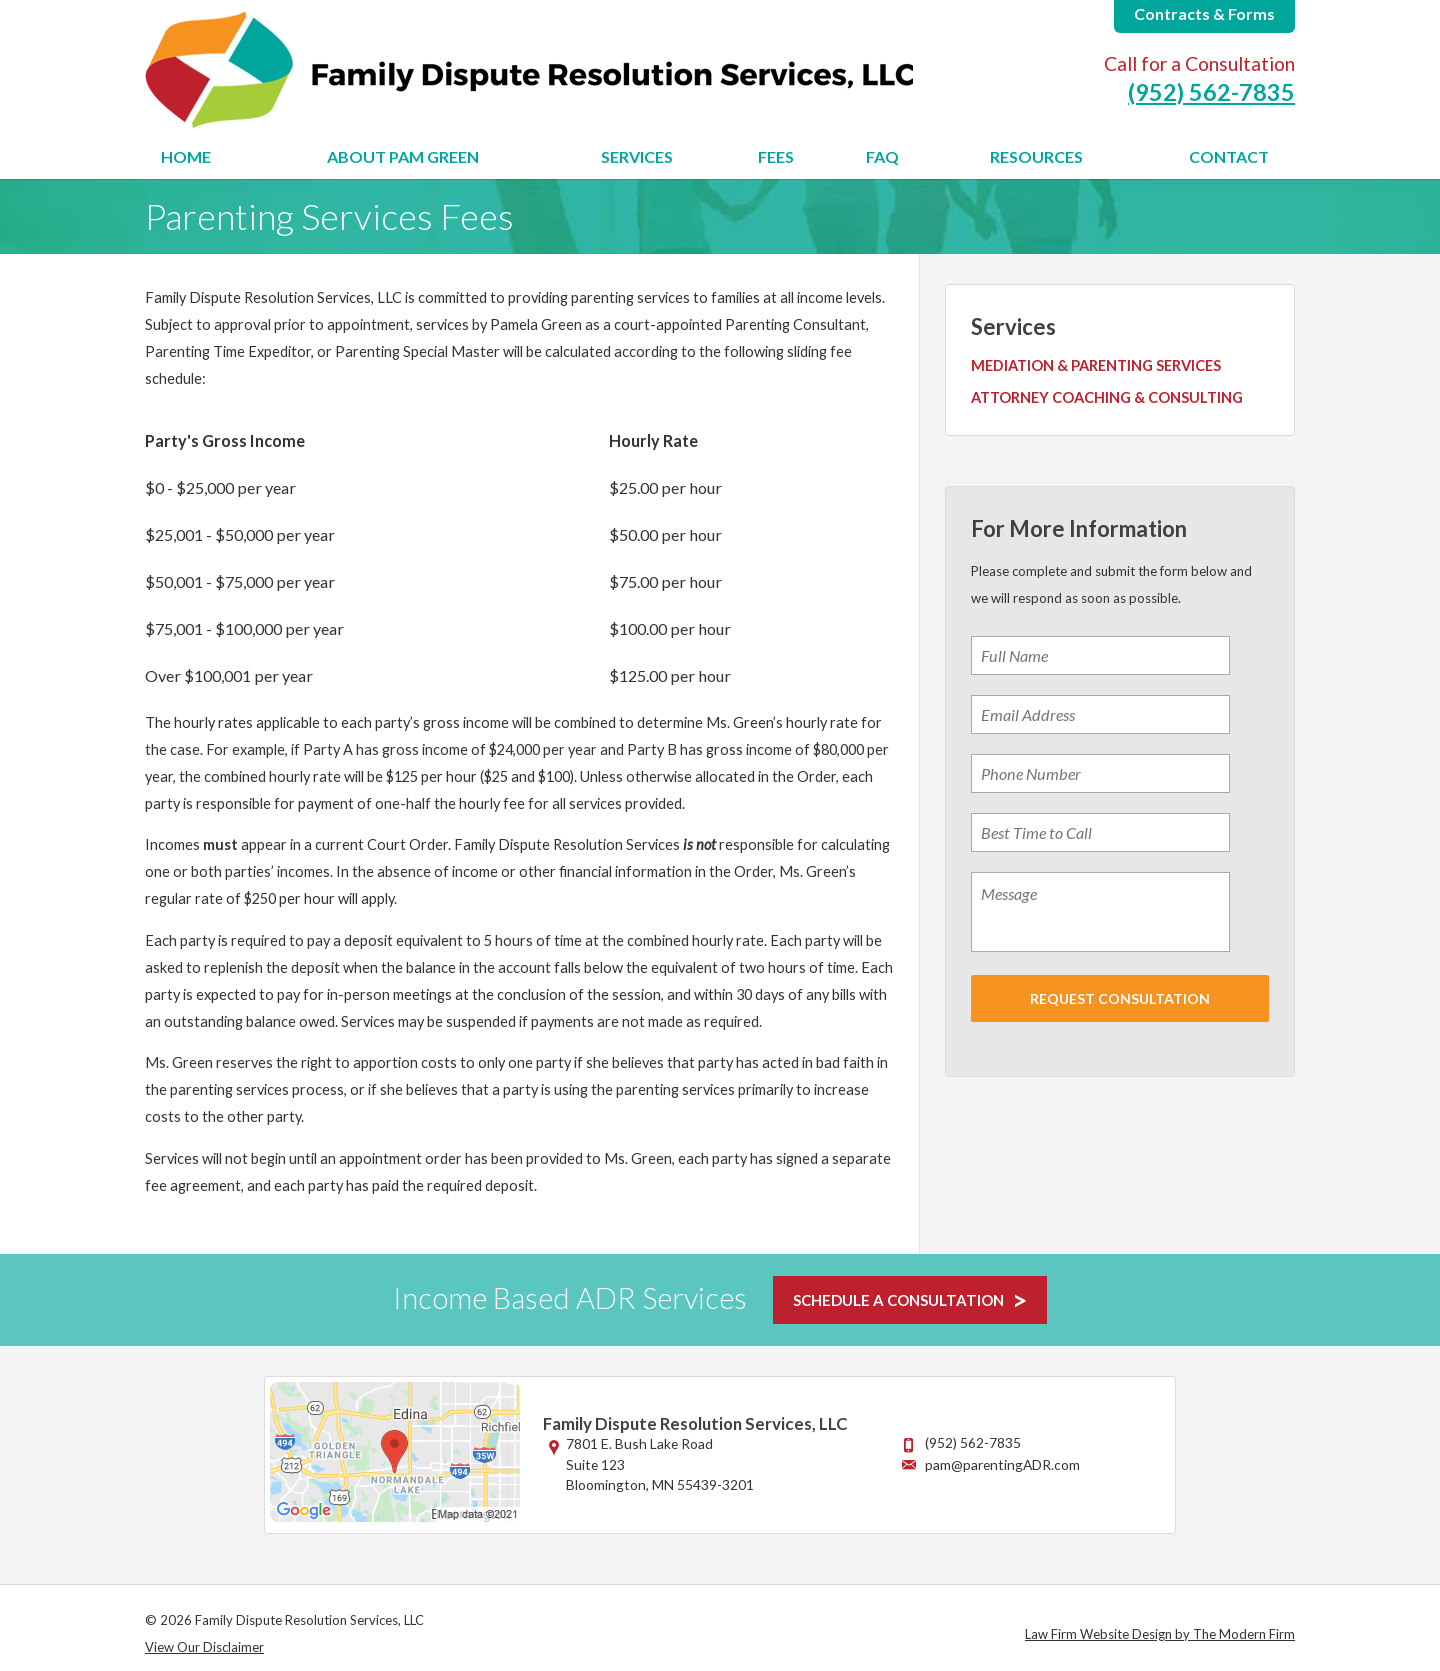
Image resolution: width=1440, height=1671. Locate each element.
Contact (1229, 156)
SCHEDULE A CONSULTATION (898, 1300)
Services (637, 156)
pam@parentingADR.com (1002, 1464)
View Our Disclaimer (204, 1647)
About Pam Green (403, 156)
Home (186, 156)
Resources (1036, 156)
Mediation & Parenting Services (1096, 365)
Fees (776, 156)
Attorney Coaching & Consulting (1107, 397)
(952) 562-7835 (1211, 92)
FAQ (882, 156)
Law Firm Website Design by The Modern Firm (1160, 1634)
